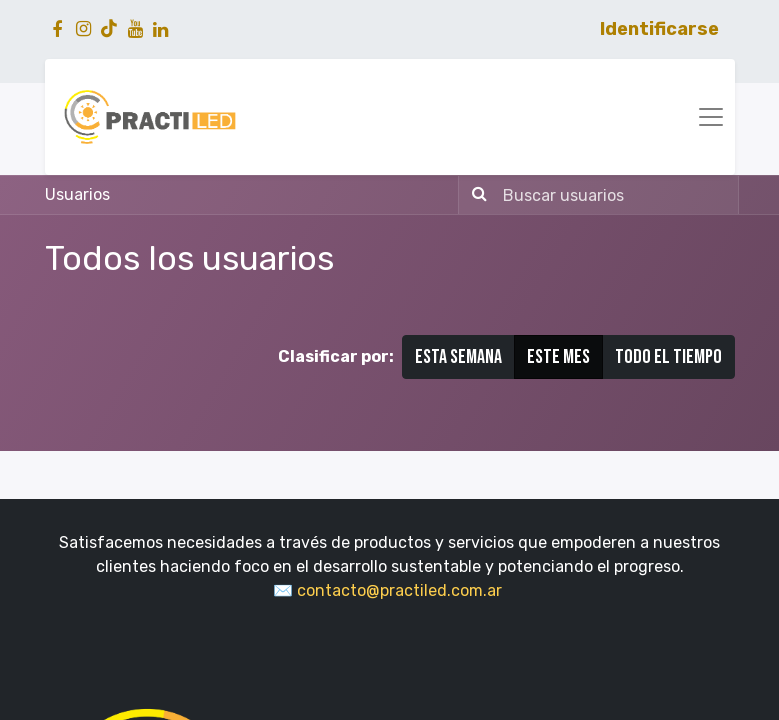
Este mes (558, 357)
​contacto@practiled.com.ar (401, 590)
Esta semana (458, 357)
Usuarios (77, 194)
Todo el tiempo (668, 357)
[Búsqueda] (475, 195)
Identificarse (659, 29)
